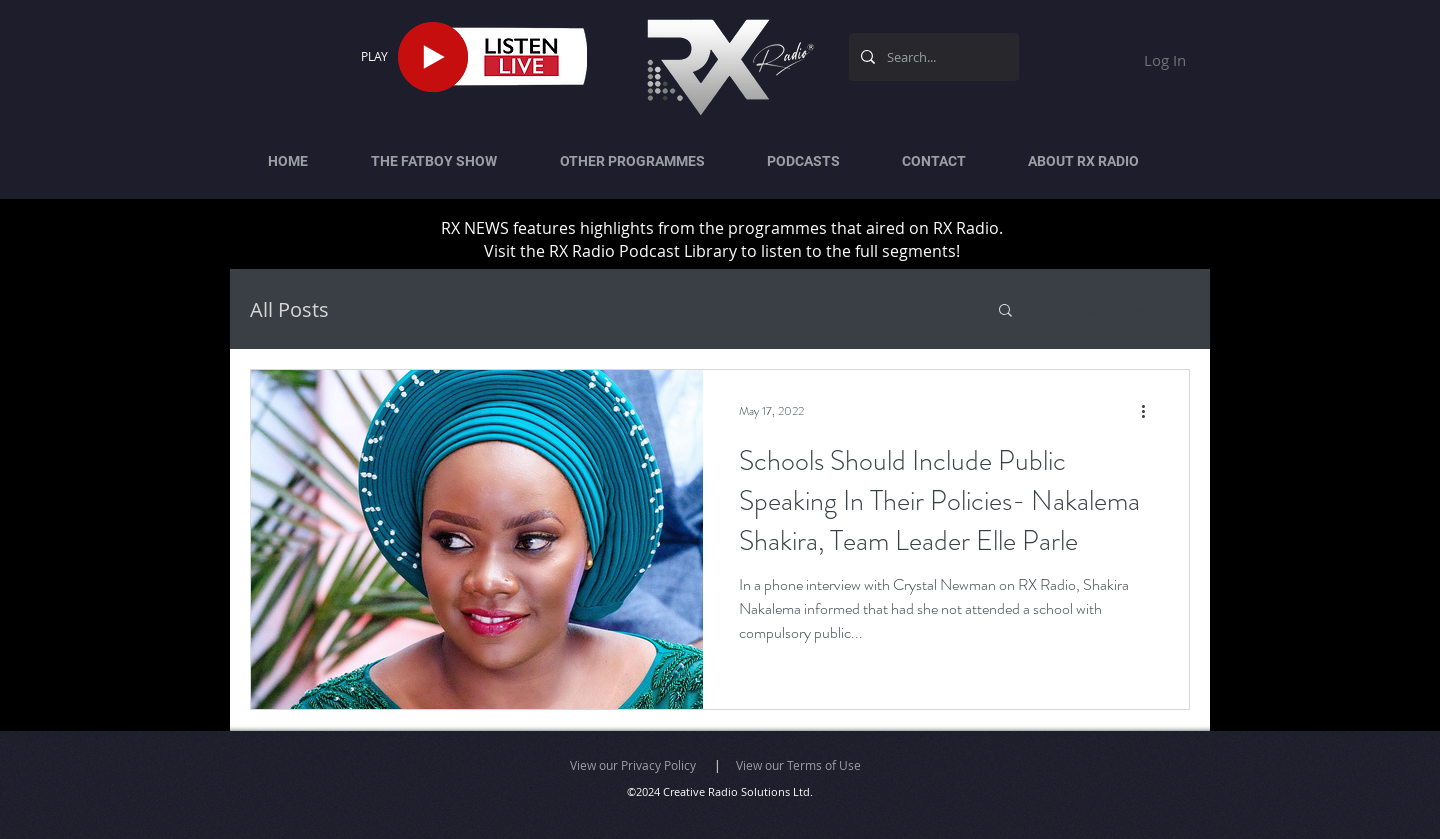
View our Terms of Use (798, 765)
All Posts (289, 309)
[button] (1005, 311)
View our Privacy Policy (633, 765)
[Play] (433, 57)
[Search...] (932, 57)
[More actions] (1150, 411)
